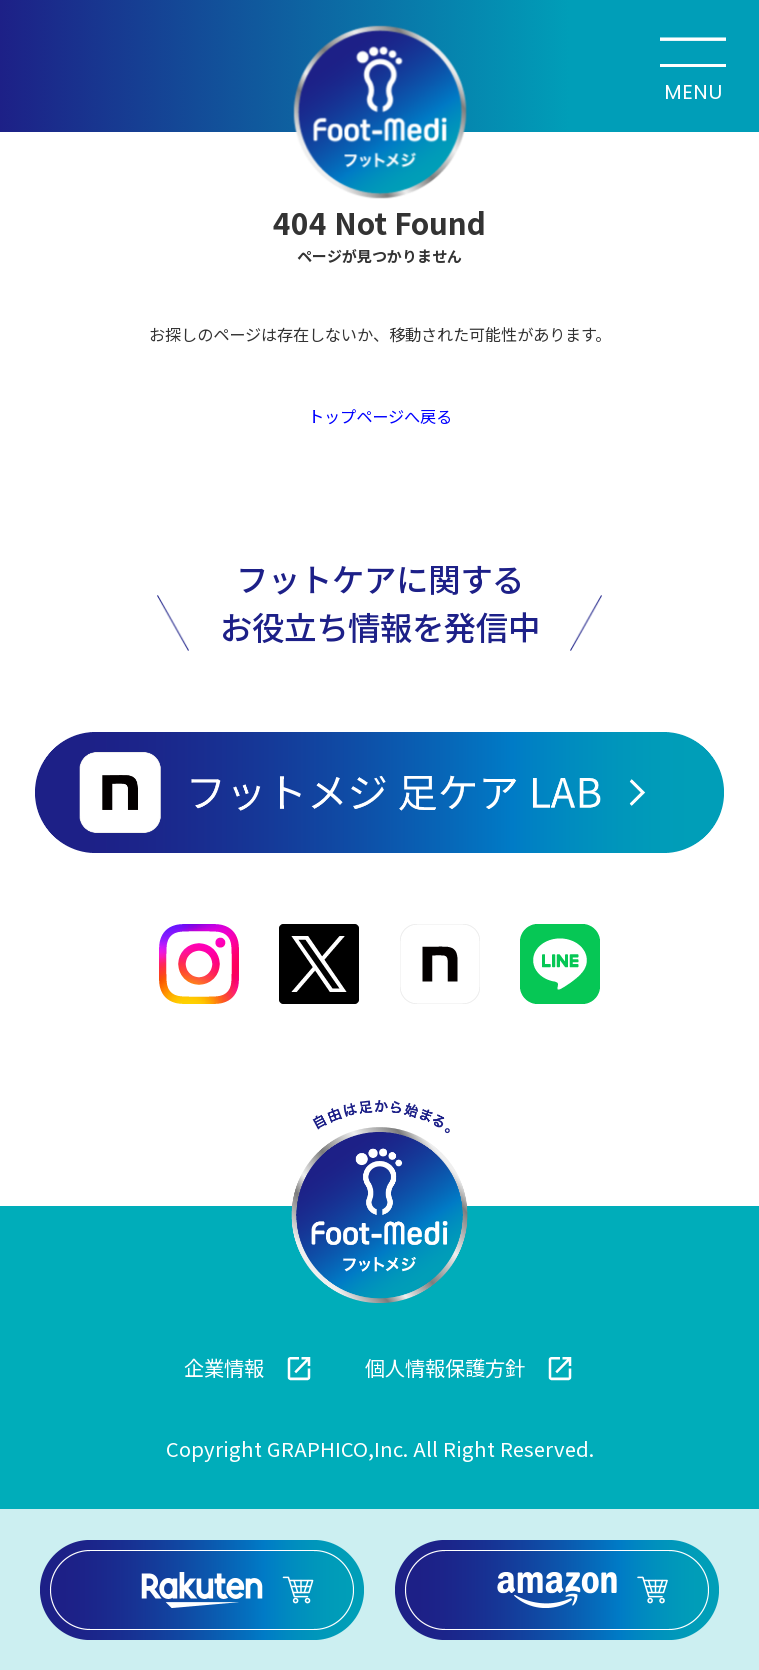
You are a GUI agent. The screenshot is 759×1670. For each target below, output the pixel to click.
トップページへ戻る (380, 416)
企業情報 (249, 1368)
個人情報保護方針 (470, 1368)
